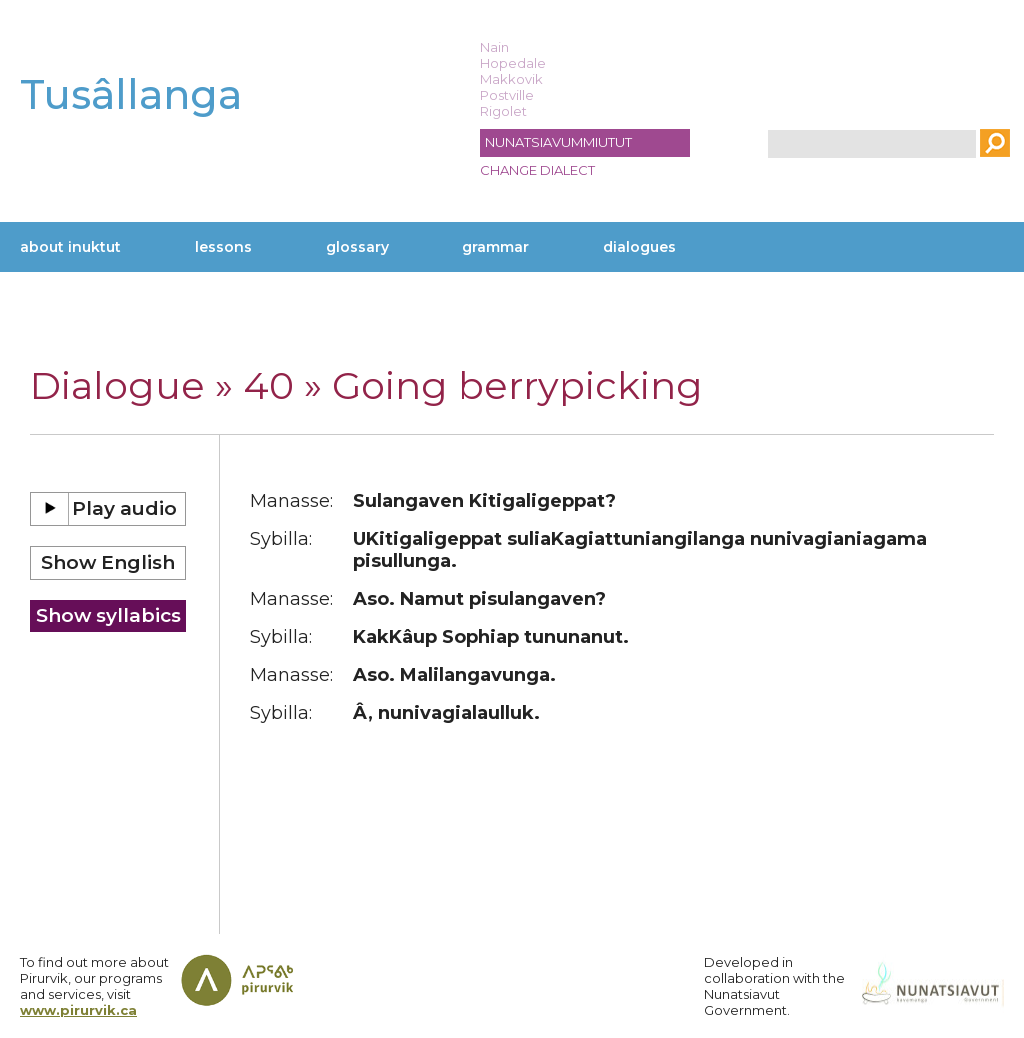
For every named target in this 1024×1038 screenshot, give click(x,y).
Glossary (357, 247)
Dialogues (639, 247)
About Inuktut (70, 247)
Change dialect (537, 170)
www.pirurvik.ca (78, 1010)
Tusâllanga (131, 94)
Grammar (495, 247)
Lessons (223, 247)
